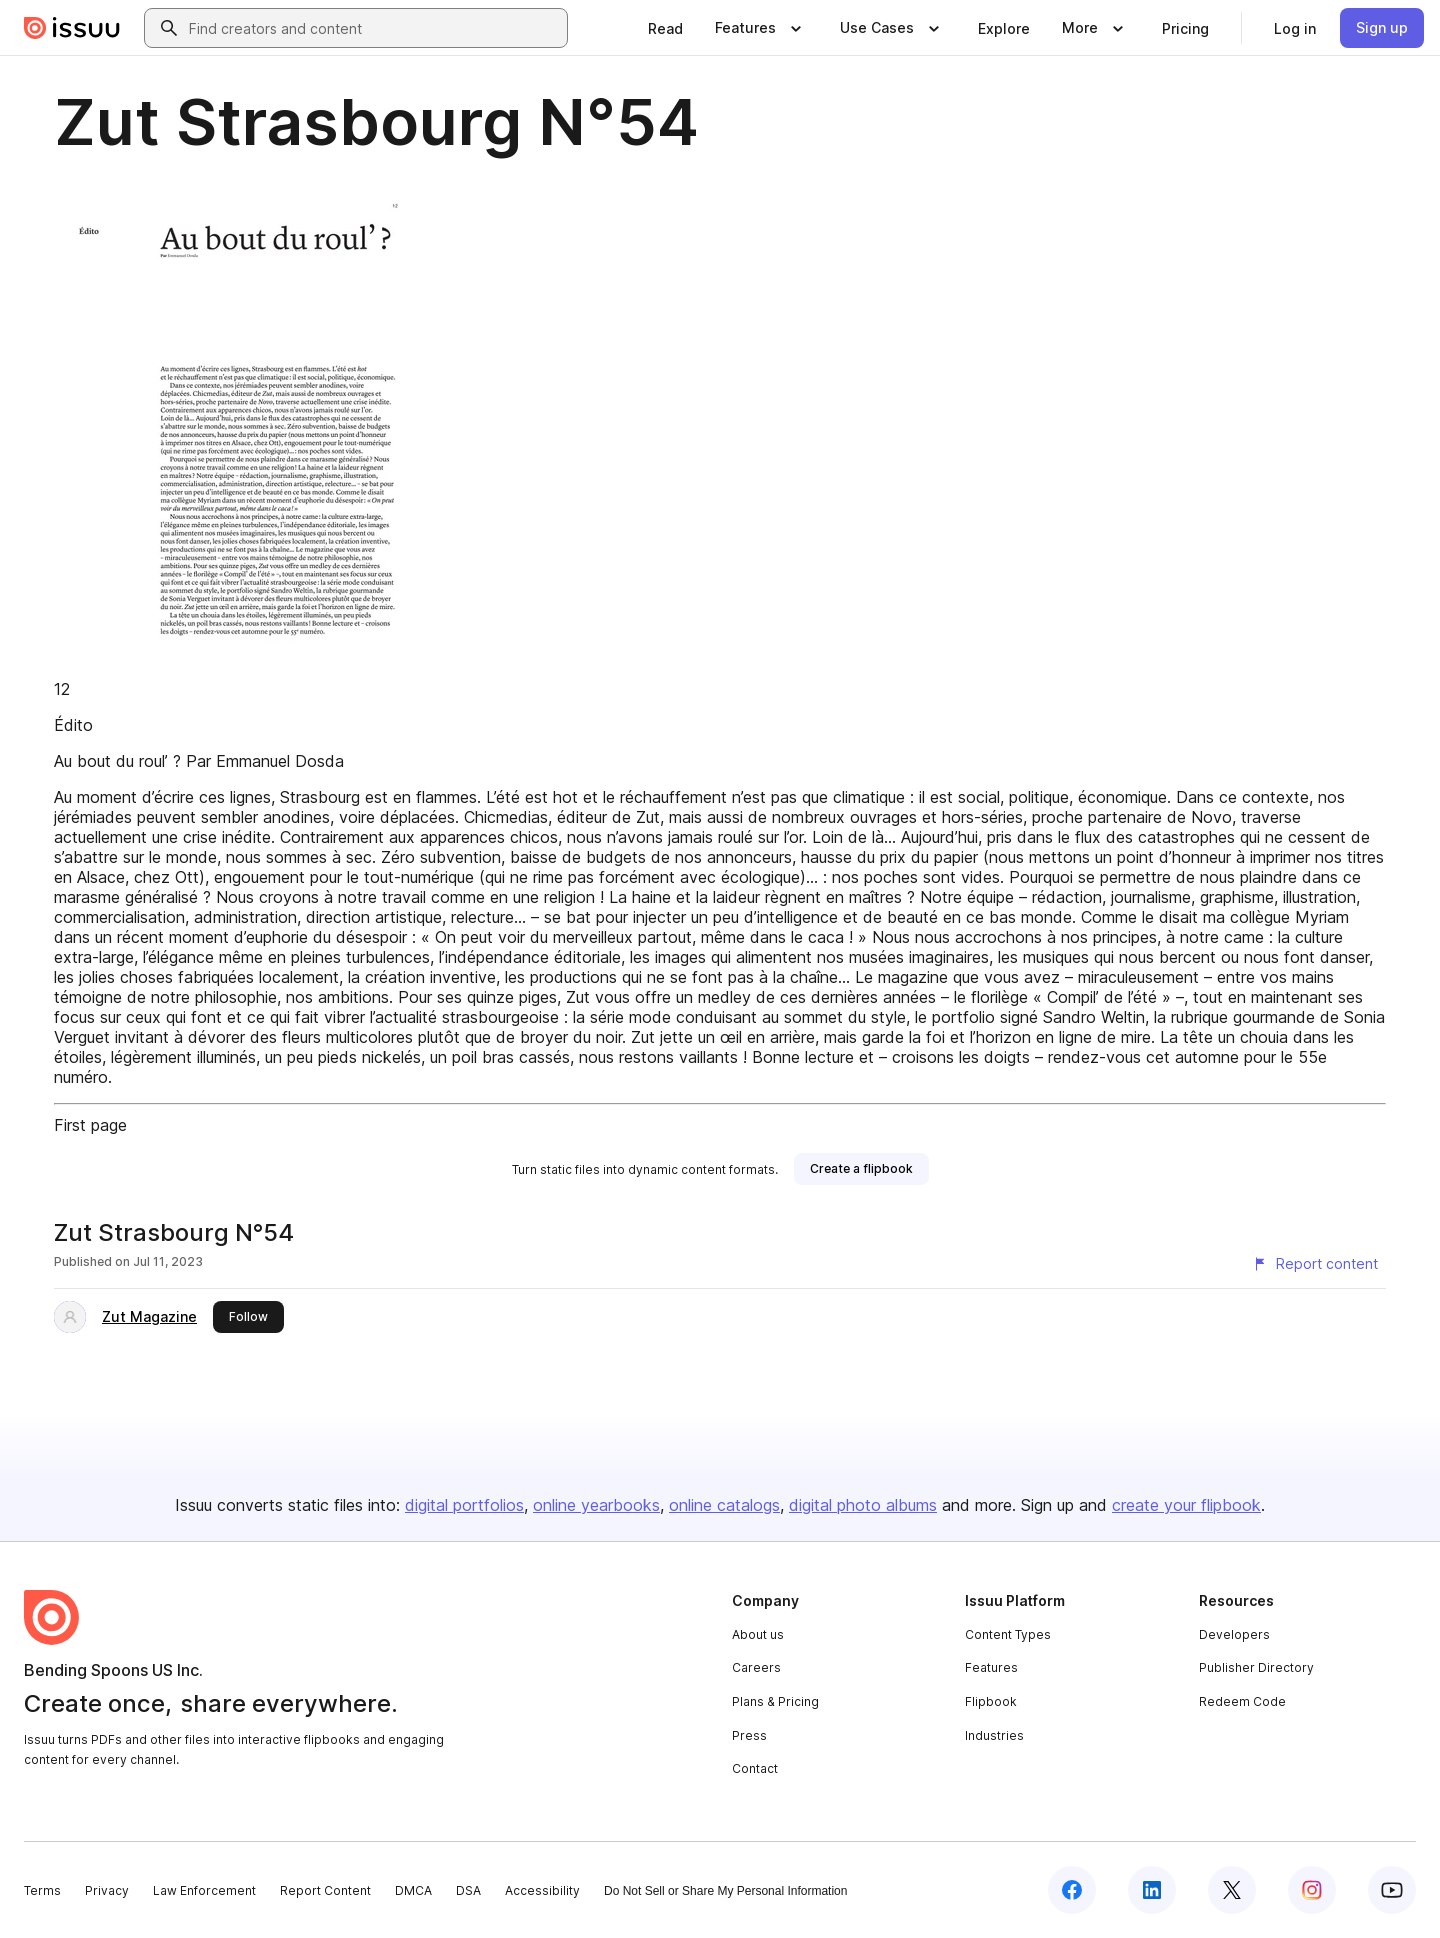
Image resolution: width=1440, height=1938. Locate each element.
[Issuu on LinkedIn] (1152, 1890)
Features (991, 1667)
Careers (756, 1667)
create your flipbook (1186, 1505)
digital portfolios (464, 1505)
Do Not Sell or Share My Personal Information (725, 1891)
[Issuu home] (72, 28)
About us (758, 1634)
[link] (665, 28)
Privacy (107, 1890)
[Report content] (1315, 1264)
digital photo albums (863, 1505)
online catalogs (724, 1505)
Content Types (1008, 1634)
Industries (994, 1735)
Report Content (325, 1890)
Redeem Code (1242, 1701)
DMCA (413, 1890)
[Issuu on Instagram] (1312, 1890)
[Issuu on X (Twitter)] (1232, 1890)
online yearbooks (596, 1505)
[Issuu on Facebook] (1072, 1890)
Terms (42, 1890)
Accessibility (542, 1890)
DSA (468, 1890)
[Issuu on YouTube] (1392, 1890)
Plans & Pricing (775, 1701)
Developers (1234, 1634)
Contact (755, 1768)
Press (749, 1735)
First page (90, 1125)
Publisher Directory (1256, 1667)
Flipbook (991, 1701)
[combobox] (374, 28)
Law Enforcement (204, 1890)
